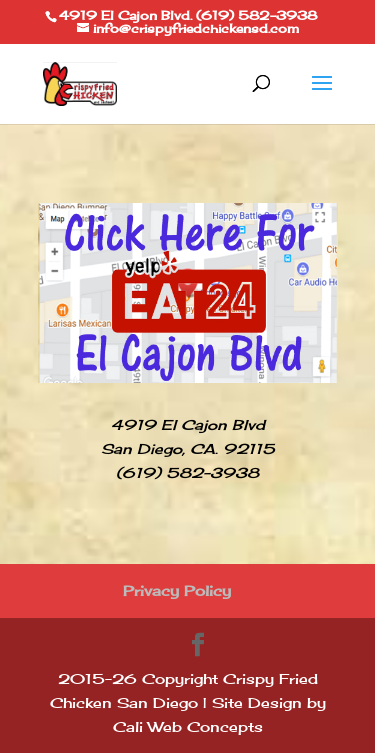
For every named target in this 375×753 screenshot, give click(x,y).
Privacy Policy (177, 590)
